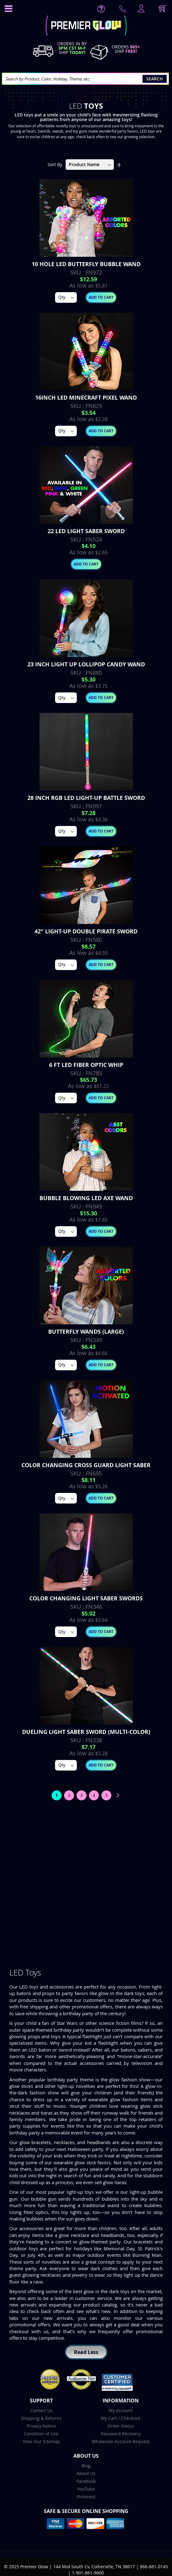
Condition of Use (41, 2434)
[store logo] (86, 26)
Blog (86, 2466)
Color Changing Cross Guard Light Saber (86, 1465)
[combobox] (85, 78)
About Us (86, 2473)
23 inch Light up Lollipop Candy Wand (86, 664)
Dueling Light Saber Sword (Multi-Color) (86, 1732)
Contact (124, 10)
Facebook (86, 2481)
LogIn (141, 9)
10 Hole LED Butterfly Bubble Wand (86, 264)
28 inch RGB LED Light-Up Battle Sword (86, 798)
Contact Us (41, 2410)
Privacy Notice (41, 2426)
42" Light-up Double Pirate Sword (86, 931)
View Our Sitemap (41, 2441)
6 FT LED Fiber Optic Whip (86, 1065)
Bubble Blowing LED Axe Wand (86, 1198)
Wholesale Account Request (121, 2441)
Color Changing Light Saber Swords (86, 1598)
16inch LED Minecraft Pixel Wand (86, 397)
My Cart (109, 2418)
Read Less (86, 2352)
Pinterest (86, 2497)
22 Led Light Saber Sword (86, 531)
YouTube (86, 2489)
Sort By (55, 164)
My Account (121, 2410)
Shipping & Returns (41, 2418)
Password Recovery (121, 2434)
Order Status (120, 2426)
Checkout (130, 2418)
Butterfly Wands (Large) (86, 1332)
